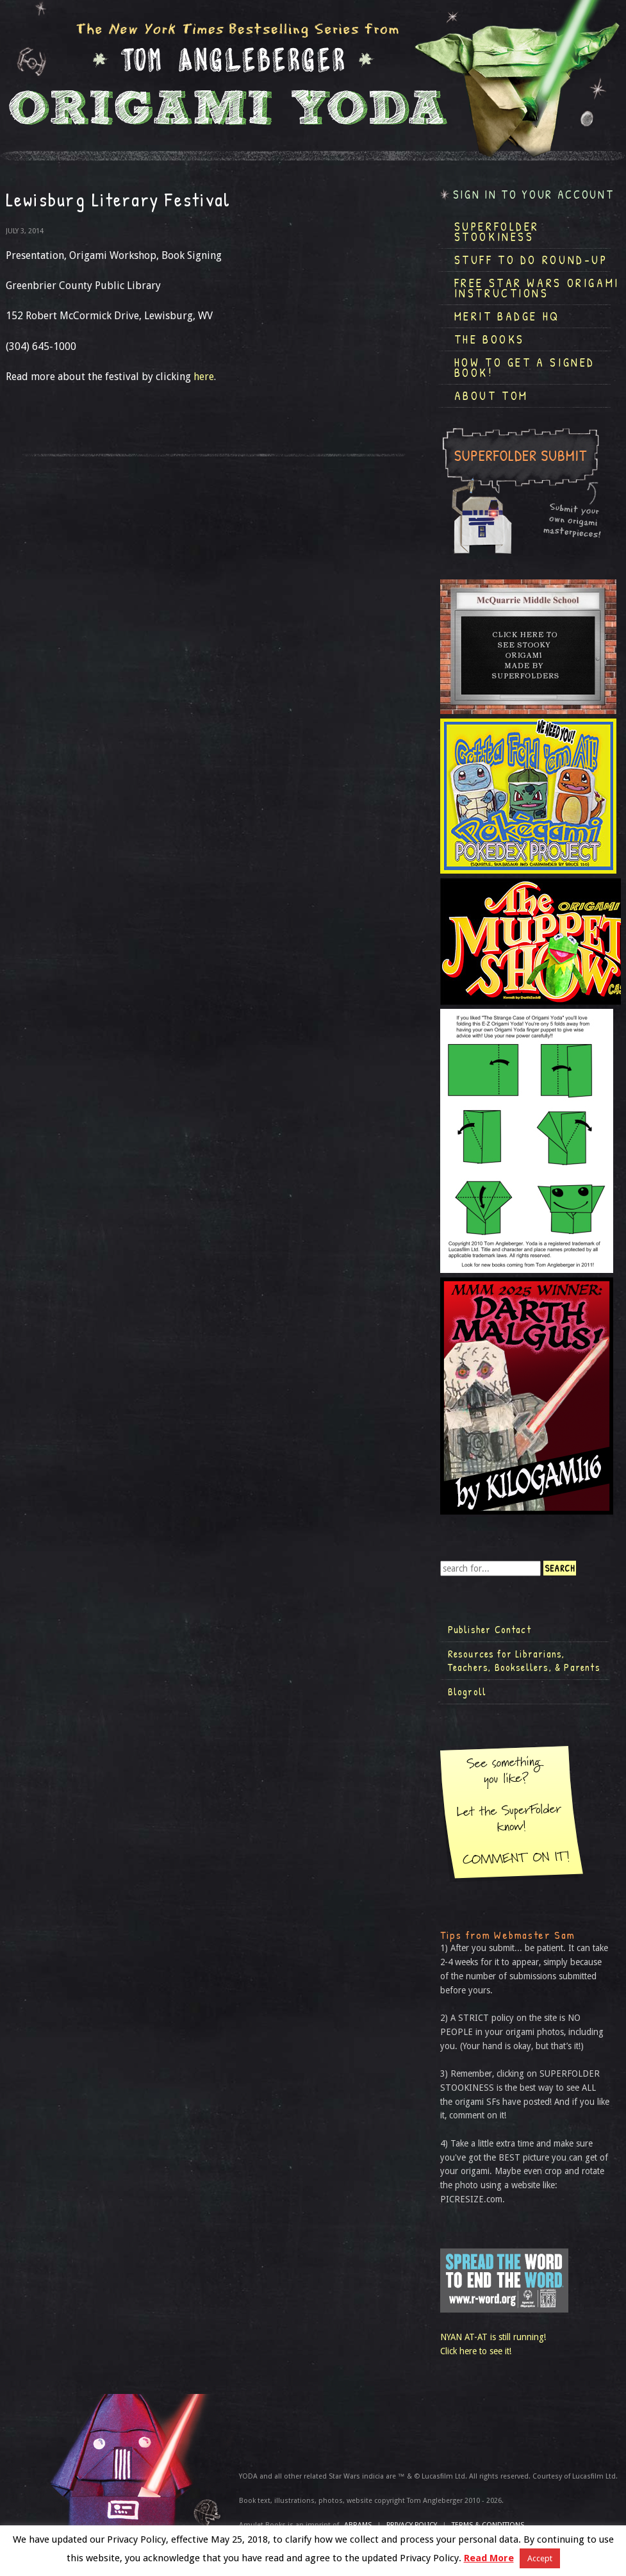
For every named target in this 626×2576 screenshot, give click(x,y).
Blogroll (467, 1691)
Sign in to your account (533, 195)
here (204, 376)
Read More (489, 2558)
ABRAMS (358, 2525)
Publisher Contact (489, 1629)
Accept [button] (539, 2558)
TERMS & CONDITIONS (488, 2525)
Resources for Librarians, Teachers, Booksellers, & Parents (524, 1661)
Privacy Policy (411, 2525)
